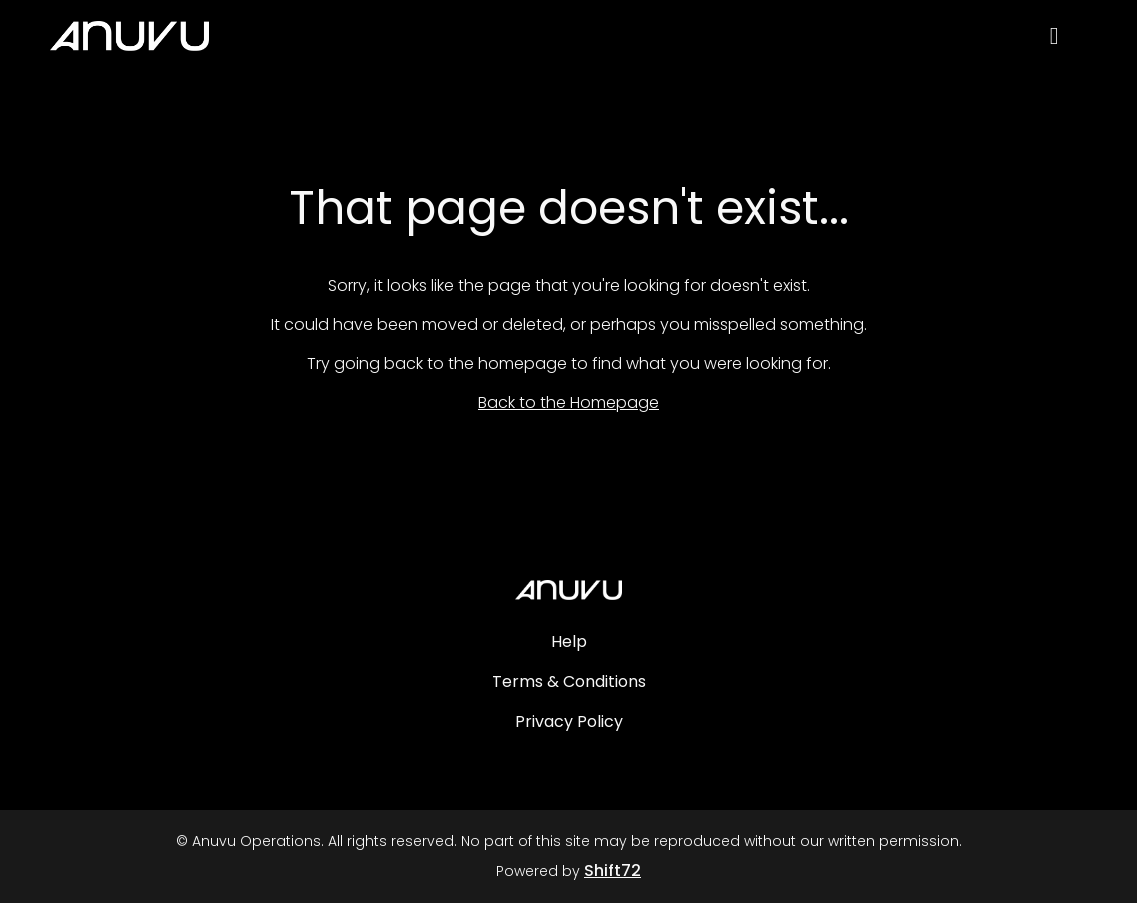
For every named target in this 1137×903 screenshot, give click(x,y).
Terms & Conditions (569, 681)
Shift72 (612, 870)
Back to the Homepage (568, 402)
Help (569, 641)
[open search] (1069, 41)
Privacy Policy (569, 721)
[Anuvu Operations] (568, 590)
